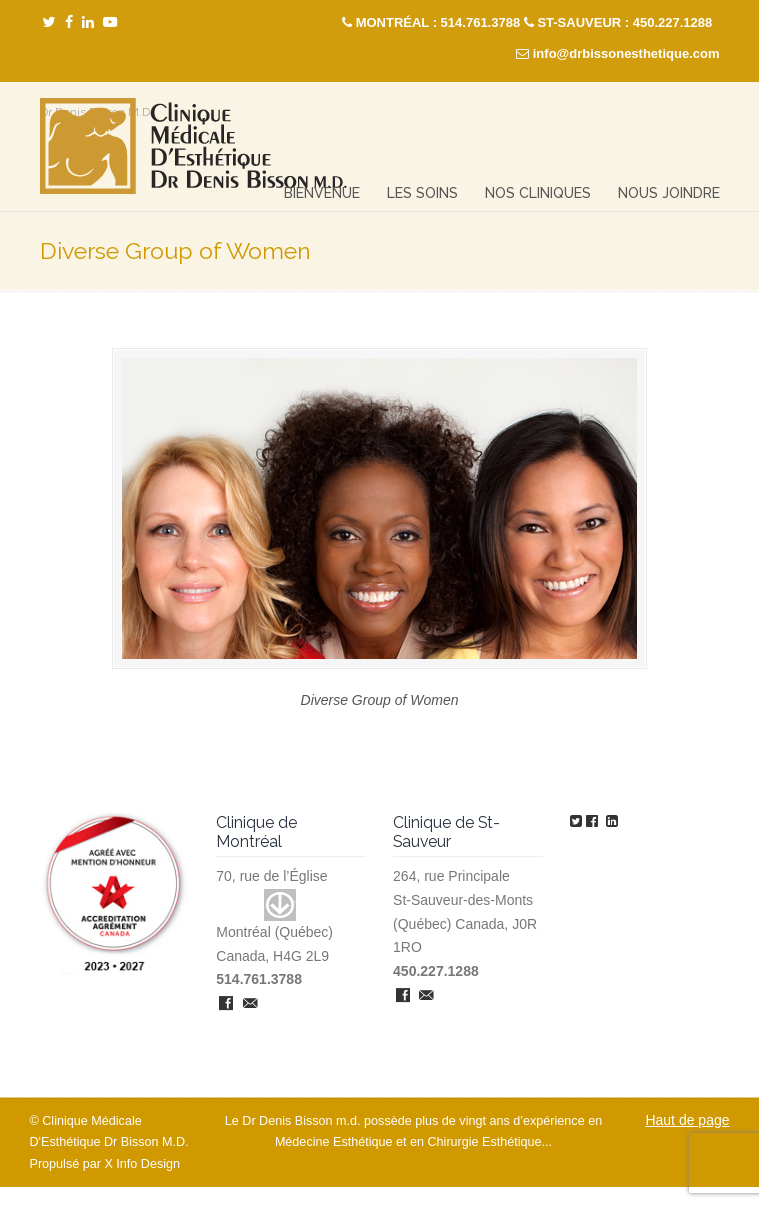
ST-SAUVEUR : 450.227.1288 (624, 22)
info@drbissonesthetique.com (626, 53)
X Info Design (142, 1164)
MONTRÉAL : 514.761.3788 (438, 22)
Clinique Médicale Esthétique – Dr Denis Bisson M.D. (193, 146)
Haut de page (687, 1120)
